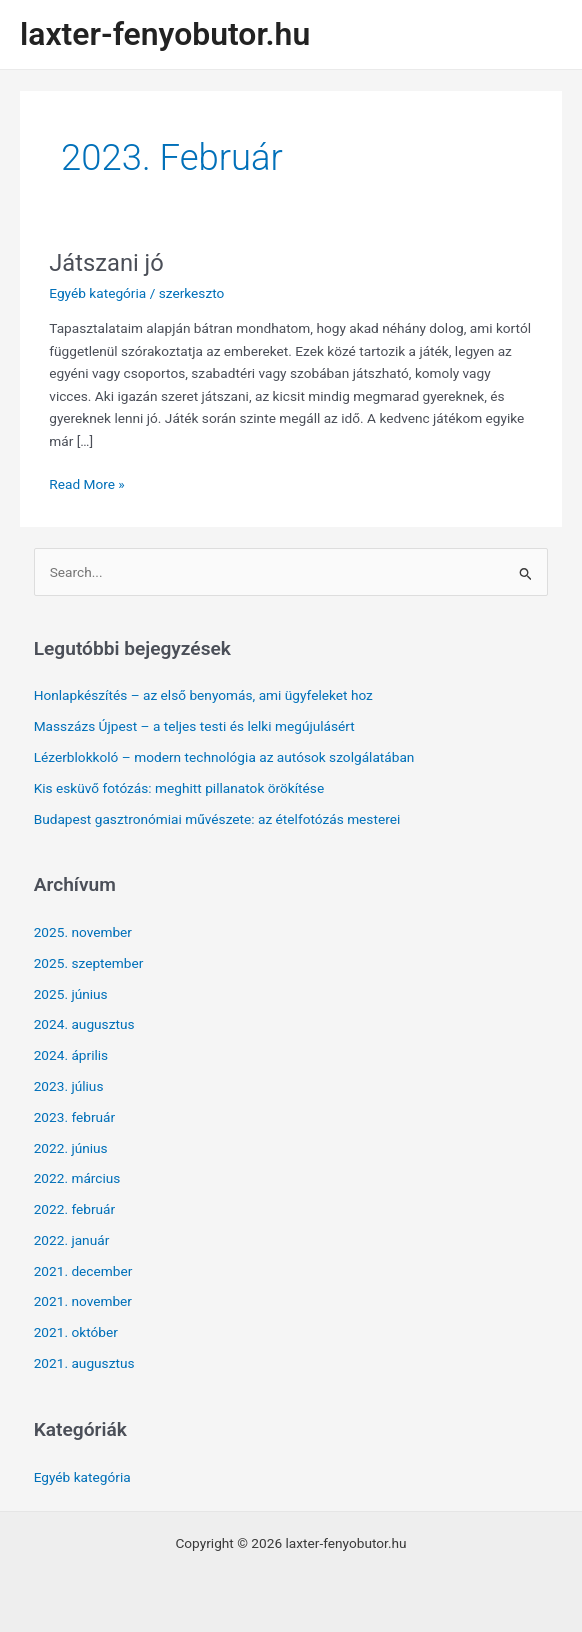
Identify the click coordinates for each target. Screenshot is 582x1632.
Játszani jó (106, 263)
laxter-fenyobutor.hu (165, 34)
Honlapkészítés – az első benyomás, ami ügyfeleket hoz (203, 695)
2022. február (75, 1209)
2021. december (83, 1271)
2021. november (83, 1301)
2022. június (71, 1148)
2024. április (71, 1055)
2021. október (76, 1332)
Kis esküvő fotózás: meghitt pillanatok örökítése (179, 788)
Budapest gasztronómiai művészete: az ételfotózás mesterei (217, 819)
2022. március (77, 1178)
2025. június (71, 994)
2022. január (72, 1240)
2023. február (75, 1117)
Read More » (87, 484)
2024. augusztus (84, 1024)
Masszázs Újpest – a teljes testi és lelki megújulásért (194, 726)
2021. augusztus (84, 1363)
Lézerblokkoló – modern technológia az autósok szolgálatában (224, 757)
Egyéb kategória (97, 293)
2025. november (83, 932)
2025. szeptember (89, 963)
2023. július (69, 1086)
